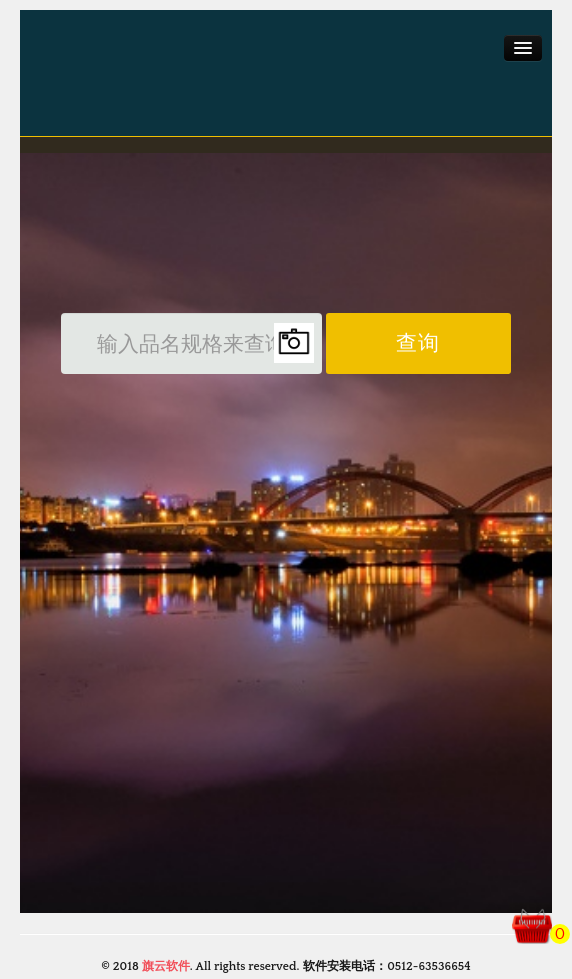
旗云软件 (166, 966)
